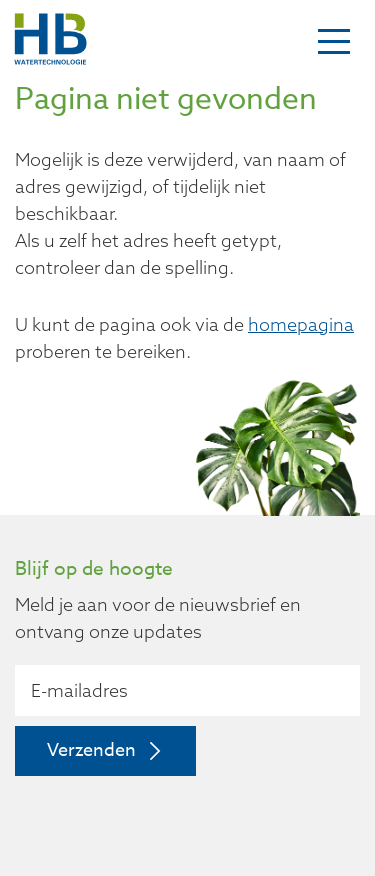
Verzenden (91, 750)
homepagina (301, 324)
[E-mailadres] (187, 690)
